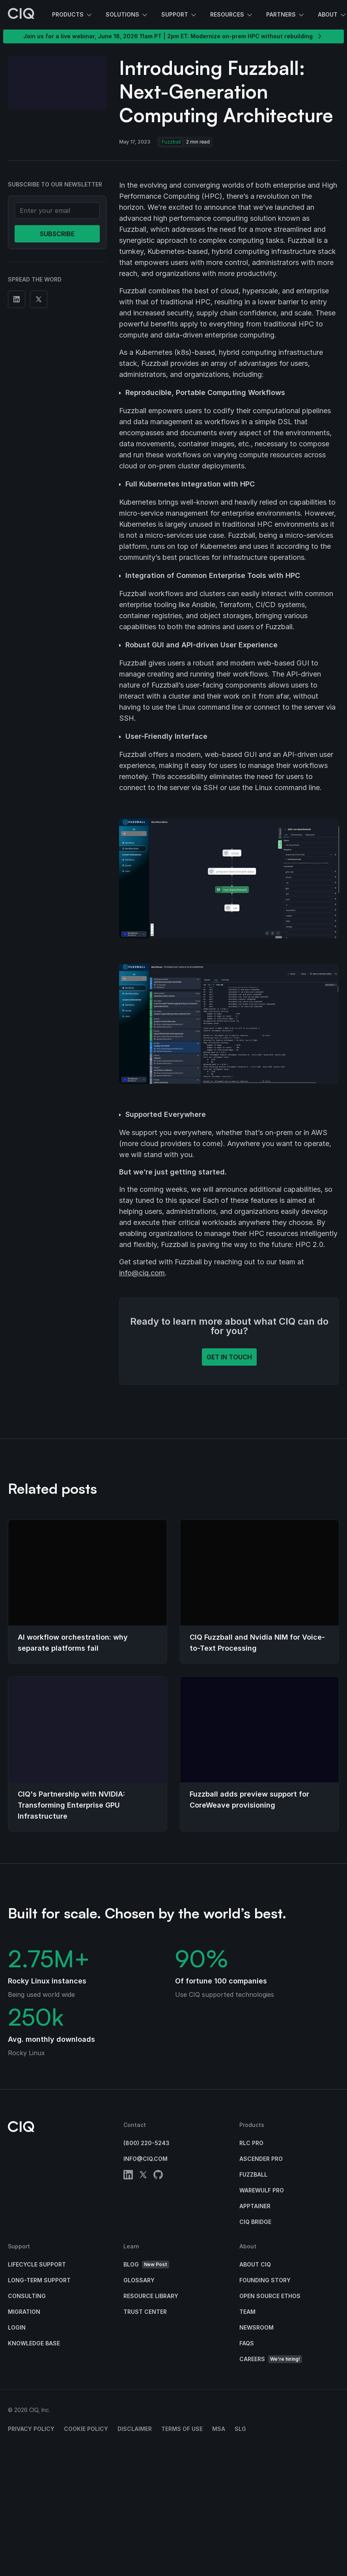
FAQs (246, 2343)
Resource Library (150, 2296)
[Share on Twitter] (38, 299)
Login (17, 2327)
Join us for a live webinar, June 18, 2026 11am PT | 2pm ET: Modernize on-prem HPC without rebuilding (173, 36)
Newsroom (256, 2327)
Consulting (27, 2296)
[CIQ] (21, 14)
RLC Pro (251, 2143)
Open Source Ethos (269, 2296)
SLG (240, 2428)
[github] (158, 2176)
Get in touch (229, 1357)
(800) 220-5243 (146, 2143)
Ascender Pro (261, 2158)
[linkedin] (128, 2176)
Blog (146, 2265)
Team (247, 2311)
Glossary (139, 2280)
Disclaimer (135, 2428)
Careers (270, 2359)
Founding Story (265, 2280)
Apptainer (255, 2206)
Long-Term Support (39, 2280)
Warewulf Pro (261, 2190)
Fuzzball (253, 2174)
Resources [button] (232, 15)
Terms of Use (182, 2428)
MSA (218, 2428)
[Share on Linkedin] (16, 299)
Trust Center (145, 2311)
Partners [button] (285, 15)
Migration (24, 2311)
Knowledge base (34, 2343)
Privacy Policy (31, 2428)
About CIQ (255, 2264)
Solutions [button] (127, 15)
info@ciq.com (142, 1273)
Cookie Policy (86, 2428)
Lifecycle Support (37, 2264)
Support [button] (179, 15)
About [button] (332, 15)
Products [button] (72, 15)
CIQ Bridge (255, 2221)
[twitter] (143, 2176)
